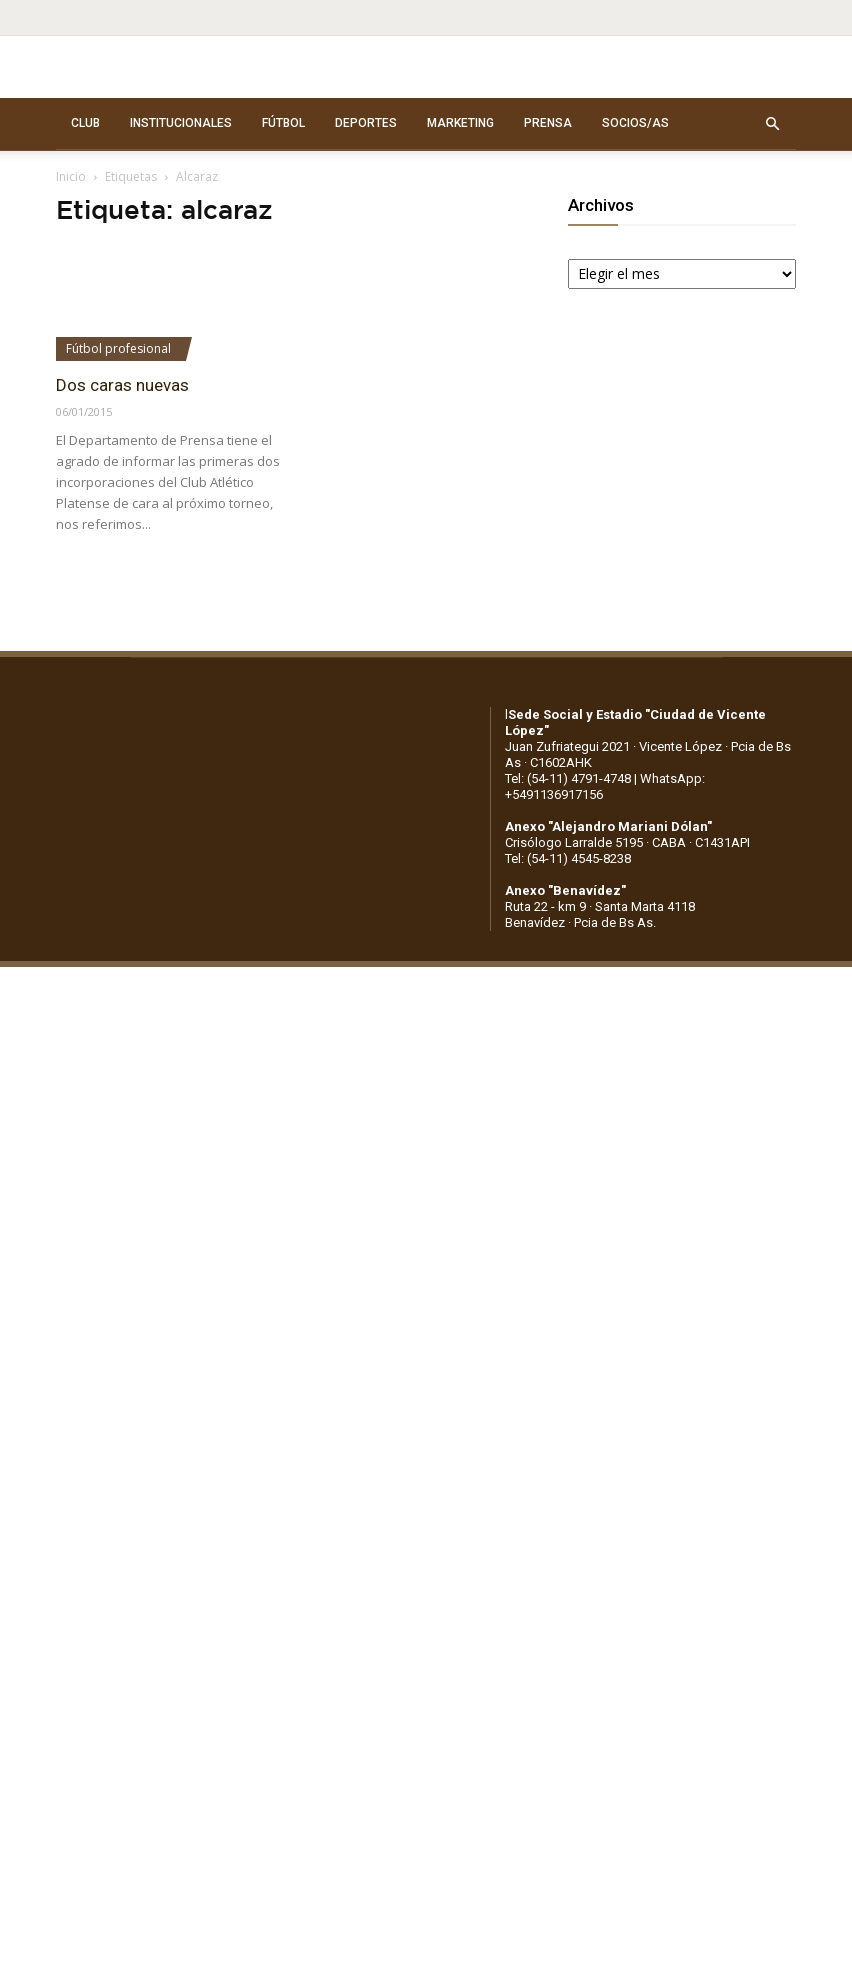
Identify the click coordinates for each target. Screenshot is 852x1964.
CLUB (85, 123)
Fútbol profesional (118, 348)
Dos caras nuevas (122, 385)
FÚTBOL (283, 123)
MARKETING (460, 123)
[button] (772, 124)
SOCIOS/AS (635, 123)
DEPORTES (366, 123)
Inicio (71, 176)
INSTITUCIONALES (181, 123)
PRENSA (548, 123)
